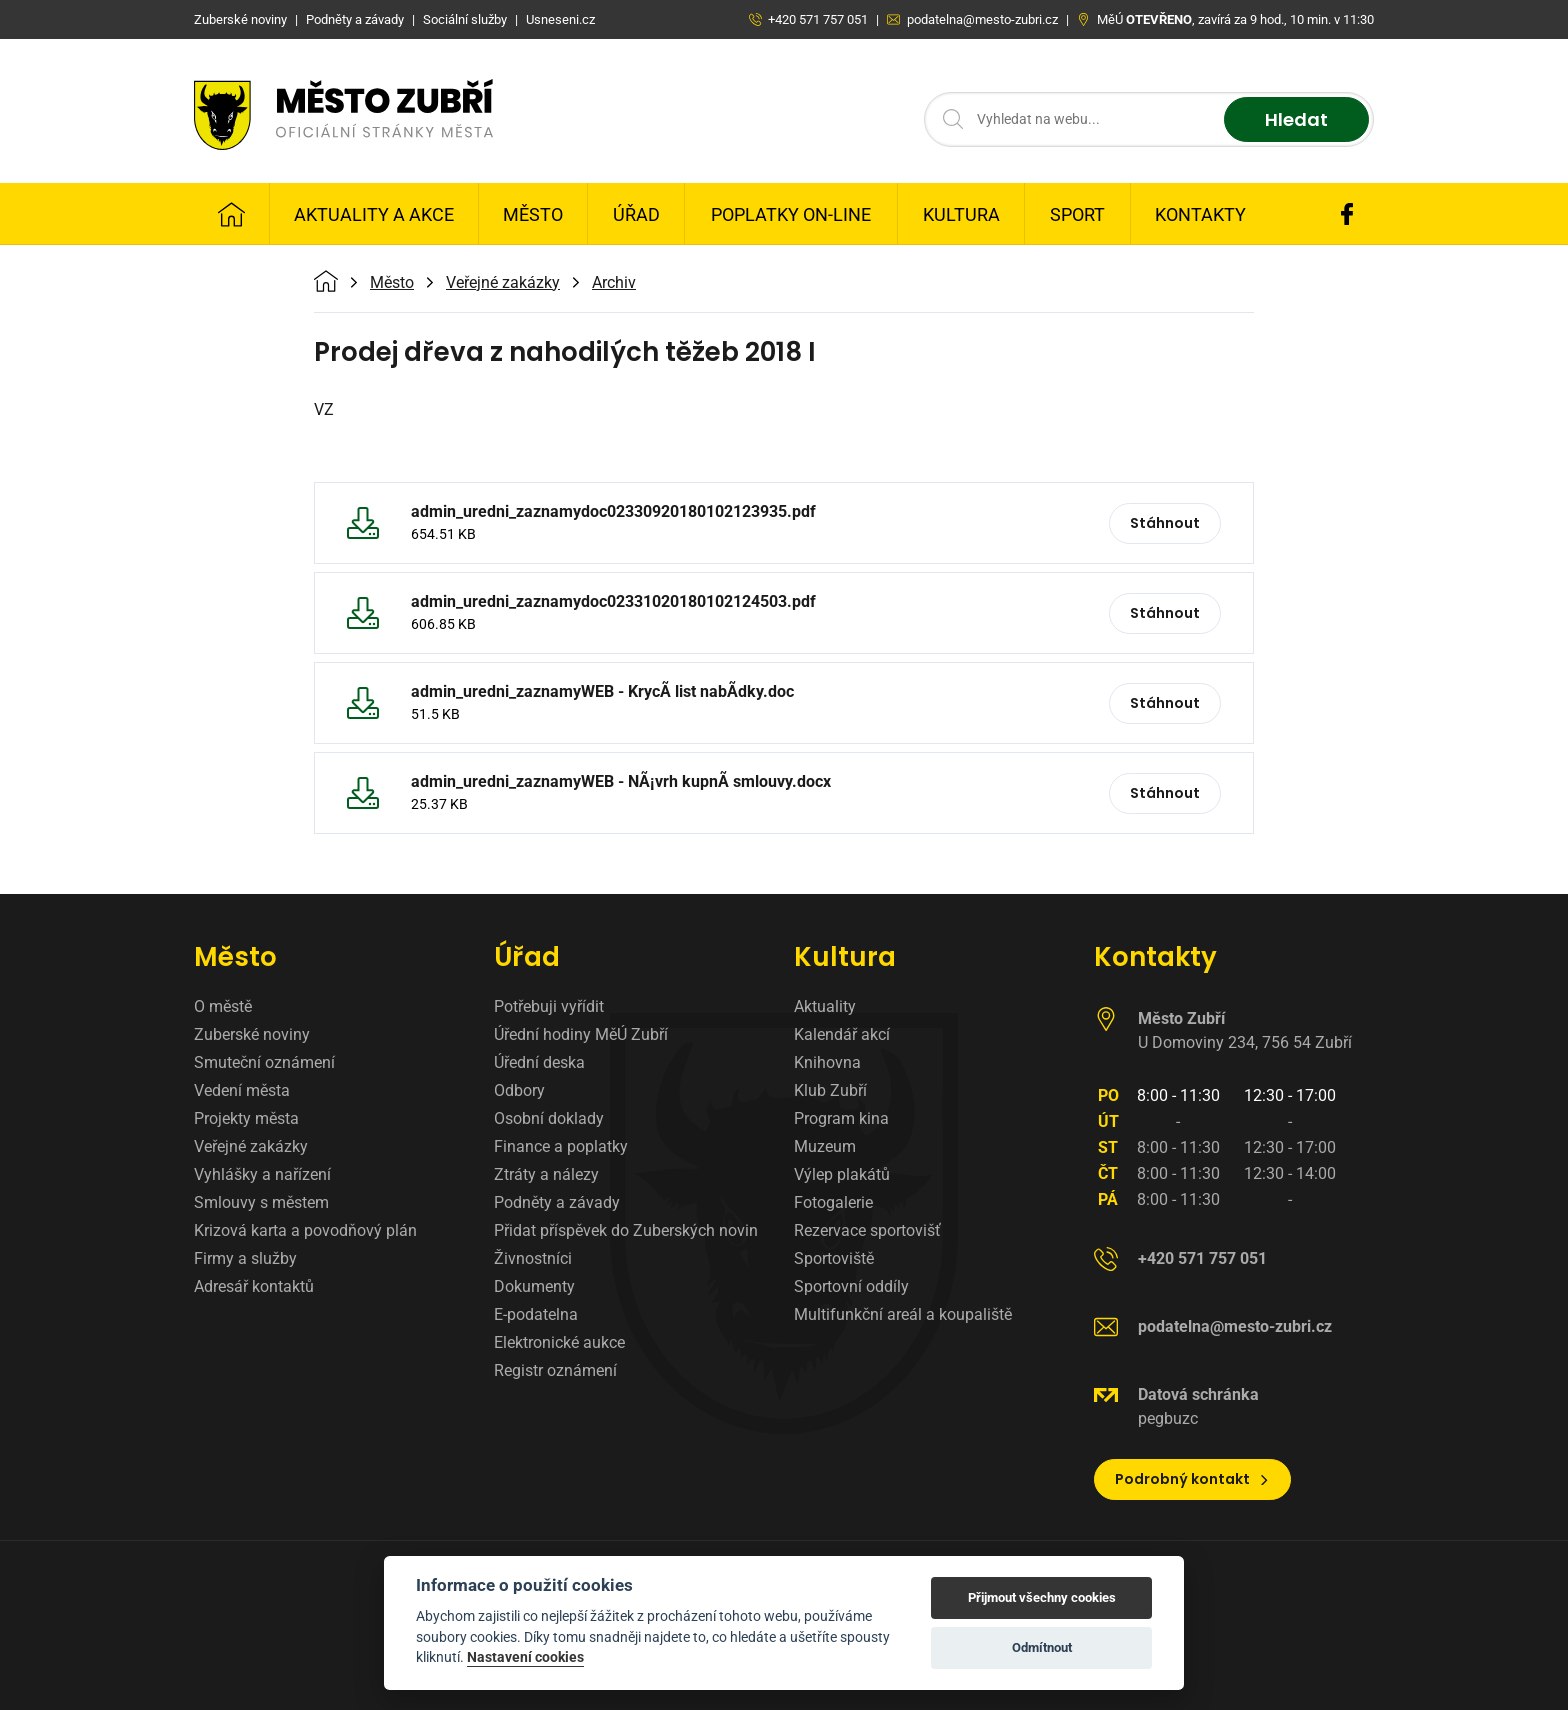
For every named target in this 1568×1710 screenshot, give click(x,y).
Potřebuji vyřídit (549, 1006)
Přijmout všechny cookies (1042, 1597)
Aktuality (825, 1006)
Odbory (519, 1090)
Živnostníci (533, 1258)
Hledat (1296, 119)
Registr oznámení (555, 1370)
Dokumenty (534, 1286)
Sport (1077, 214)
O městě (223, 1006)
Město (533, 214)
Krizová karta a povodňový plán (305, 1230)
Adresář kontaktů (254, 1286)
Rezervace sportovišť (867, 1230)
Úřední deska (539, 1062)
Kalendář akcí (842, 1034)
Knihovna (827, 1062)
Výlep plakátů (842, 1174)
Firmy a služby (245, 1258)
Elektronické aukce (559, 1342)
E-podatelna (536, 1314)
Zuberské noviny (252, 1034)
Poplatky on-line (791, 214)
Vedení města (242, 1090)
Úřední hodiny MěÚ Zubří (581, 1034)
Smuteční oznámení (264, 1062)
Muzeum (825, 1146)
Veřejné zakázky (503, 283)
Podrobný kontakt (1192, 1479)
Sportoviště (834, 1258)
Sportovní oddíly (851, 1286)
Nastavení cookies (525, 1657)
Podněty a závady (557, 1202)
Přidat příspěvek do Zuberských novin (626, 1230)
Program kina (841, 1118)
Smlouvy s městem (261, 1202)
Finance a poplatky (561, 1146)
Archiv (614, 283)
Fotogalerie (833, 1202)
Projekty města (246, 1118)
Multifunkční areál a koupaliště (903, 1314)
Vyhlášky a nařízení (262, 1174)
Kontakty (1200, 214)
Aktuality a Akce (374, 214)
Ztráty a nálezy (546, 1174)
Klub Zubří (830, 1090)
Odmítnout (1042, 1647)
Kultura (961, 214)
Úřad (636, 214)
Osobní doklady (549, 1118)
